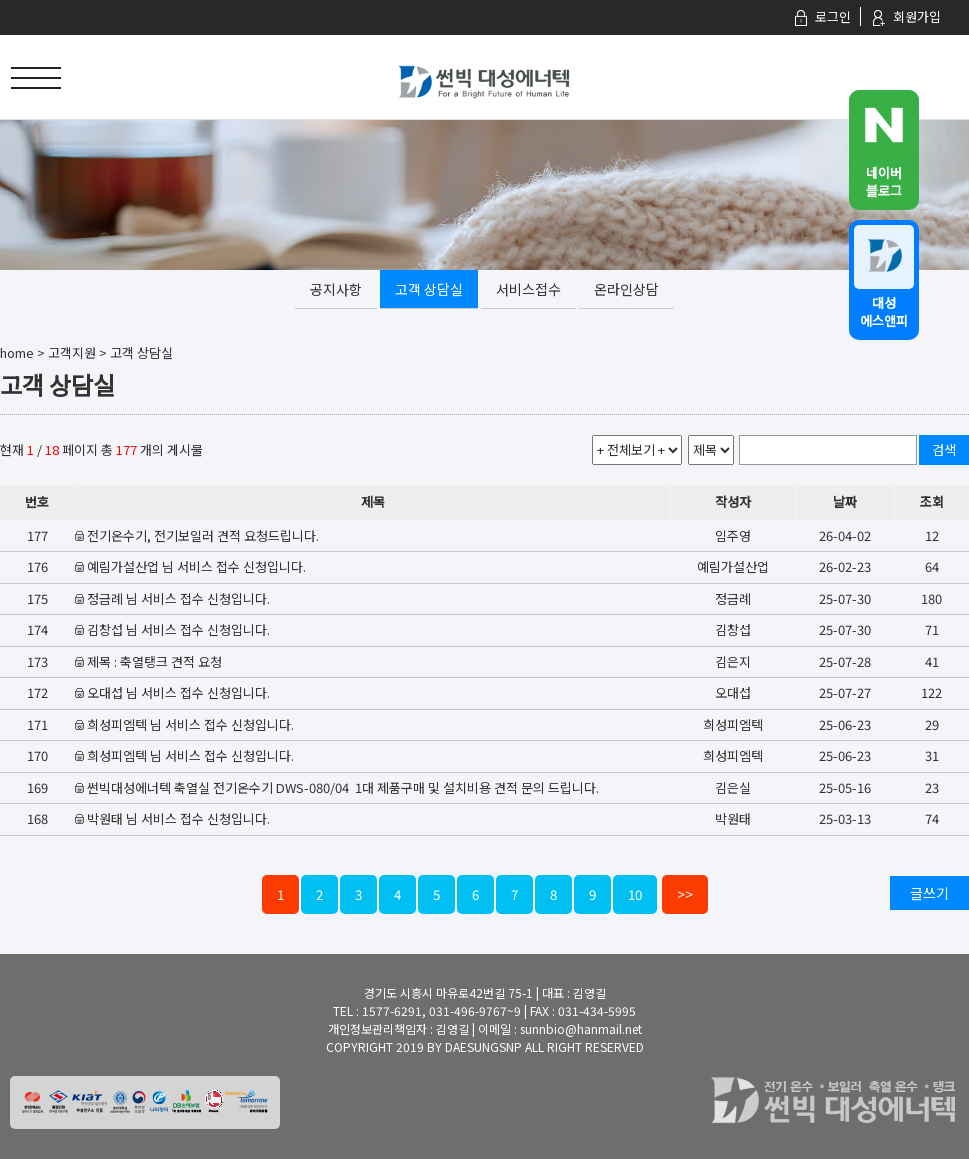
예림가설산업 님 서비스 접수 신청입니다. (196, 566)
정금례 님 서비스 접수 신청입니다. (178, 598)
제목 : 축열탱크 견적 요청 (154, 661)
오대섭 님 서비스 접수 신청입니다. (178, 692)
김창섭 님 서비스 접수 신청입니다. (178, 629)
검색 (944, 449)
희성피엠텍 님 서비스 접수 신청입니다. (190, 724)
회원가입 (906, 16)
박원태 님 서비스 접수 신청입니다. (178, 818)
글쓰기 (929, 893)
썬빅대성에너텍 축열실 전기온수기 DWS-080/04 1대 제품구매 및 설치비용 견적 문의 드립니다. (343, 787)
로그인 (822, 16)
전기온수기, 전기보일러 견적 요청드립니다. (203, 535)
